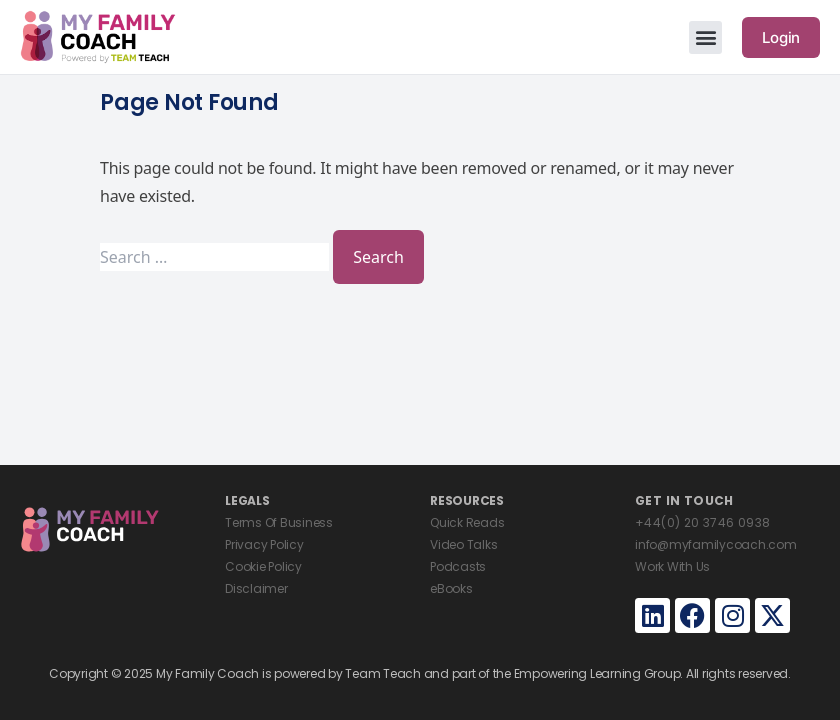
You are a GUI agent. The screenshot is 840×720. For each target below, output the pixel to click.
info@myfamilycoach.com (716, 544)
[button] (705, 37)
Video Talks (463, 544)
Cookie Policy (263, 566)
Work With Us (672, 566)
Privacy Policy (264, 544)
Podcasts (458, 566)
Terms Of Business (279, 522)
